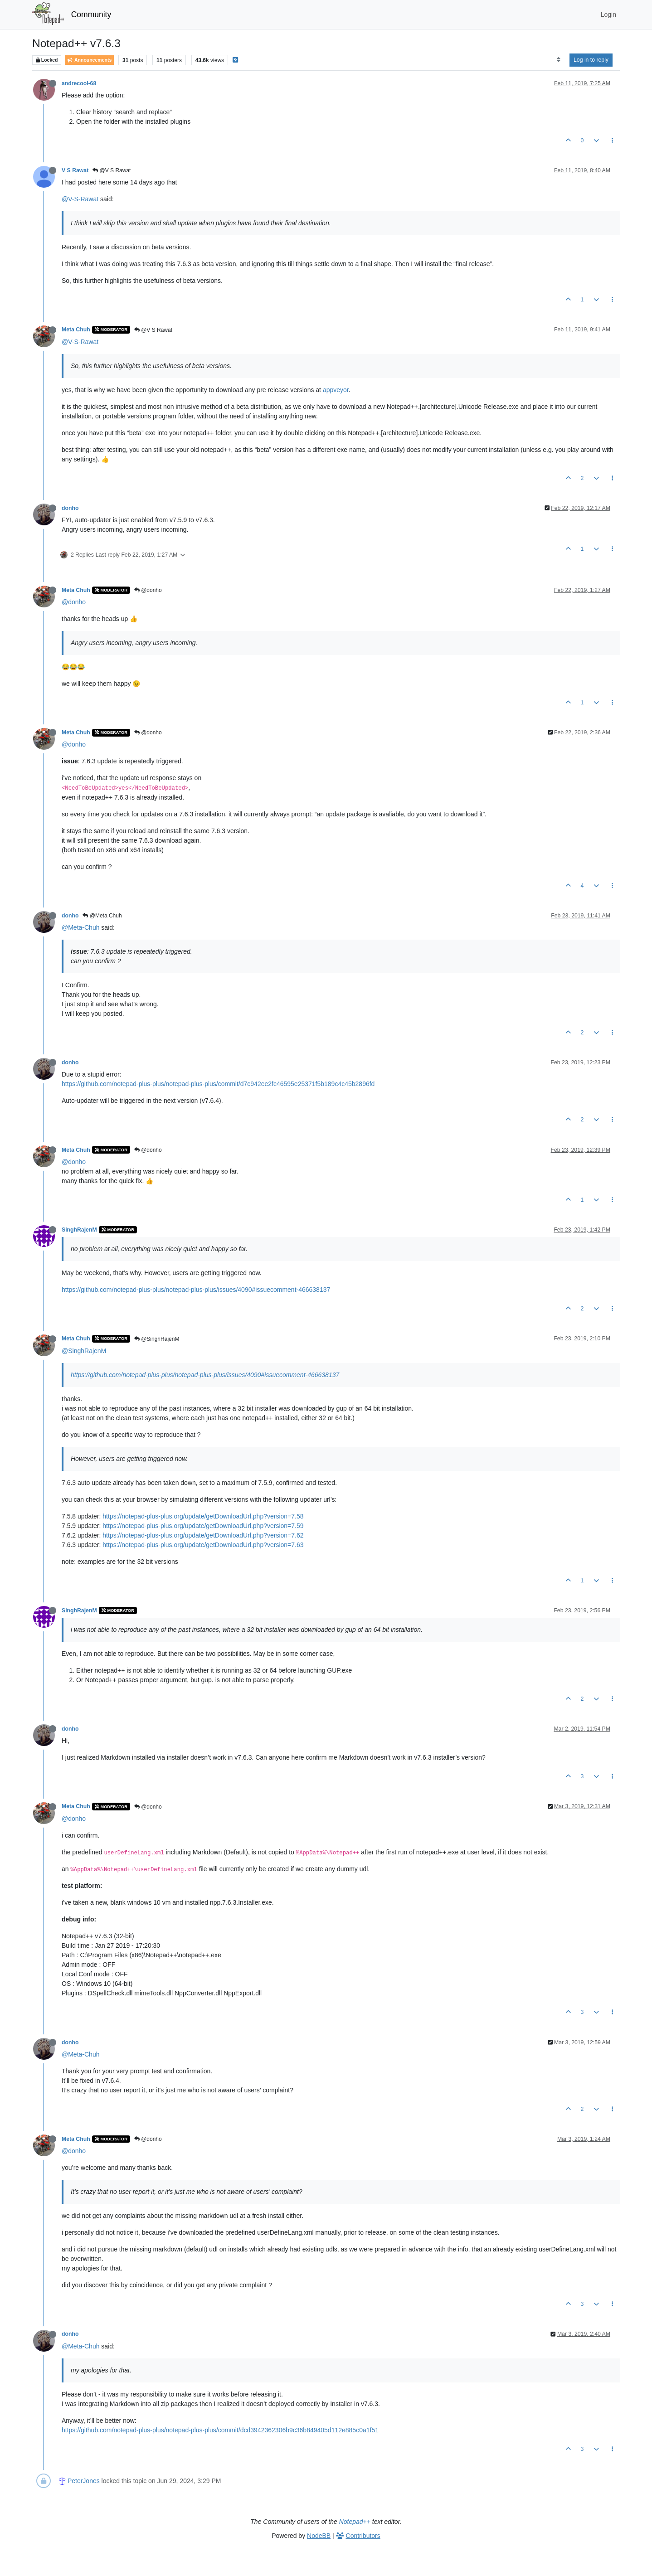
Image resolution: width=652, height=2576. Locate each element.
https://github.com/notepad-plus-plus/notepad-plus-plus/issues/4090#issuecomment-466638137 (196, 1289)
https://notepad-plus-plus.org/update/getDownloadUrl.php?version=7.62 (202, 1535)
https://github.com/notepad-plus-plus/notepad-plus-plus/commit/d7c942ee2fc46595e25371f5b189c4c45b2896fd (218, 1083)
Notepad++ (354, 2521)
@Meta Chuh (102, 915)
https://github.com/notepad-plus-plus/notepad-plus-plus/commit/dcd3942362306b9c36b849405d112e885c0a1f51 (220, 2430)
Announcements (89, 60)
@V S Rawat (111, 170)
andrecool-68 (79, 83)
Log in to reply (591, 60)
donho (70, 508)
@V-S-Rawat (80, 199)
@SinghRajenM (157, 1339)
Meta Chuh (76, 329)
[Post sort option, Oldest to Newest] (558, 59)
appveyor (336, 389)
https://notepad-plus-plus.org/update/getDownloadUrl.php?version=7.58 (202, 1516)
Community (91, 14)
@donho (148, 590)
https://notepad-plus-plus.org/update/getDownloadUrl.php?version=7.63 (202, 1544)
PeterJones (84, 2480)
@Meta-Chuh (80, 927)
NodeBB (319, 2535)
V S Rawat (75, 170)
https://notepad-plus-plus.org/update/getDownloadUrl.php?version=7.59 (202, 1525)
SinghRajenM (79, 1230)
